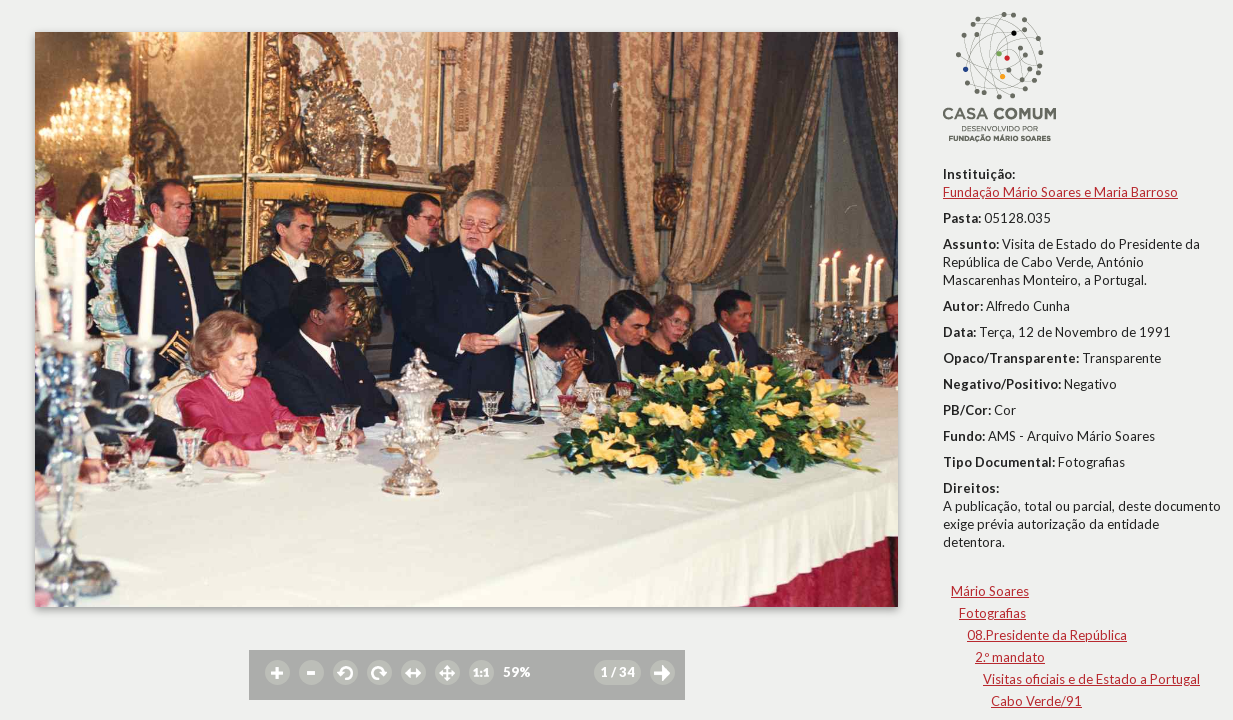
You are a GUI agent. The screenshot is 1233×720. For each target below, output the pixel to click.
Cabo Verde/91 (1036, 701)
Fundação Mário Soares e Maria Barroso (1060, 192)
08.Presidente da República (1047, 635)
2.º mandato (1010, 657)
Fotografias (992, 613)
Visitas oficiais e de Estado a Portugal (1091, 679)
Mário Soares (990, 591)
